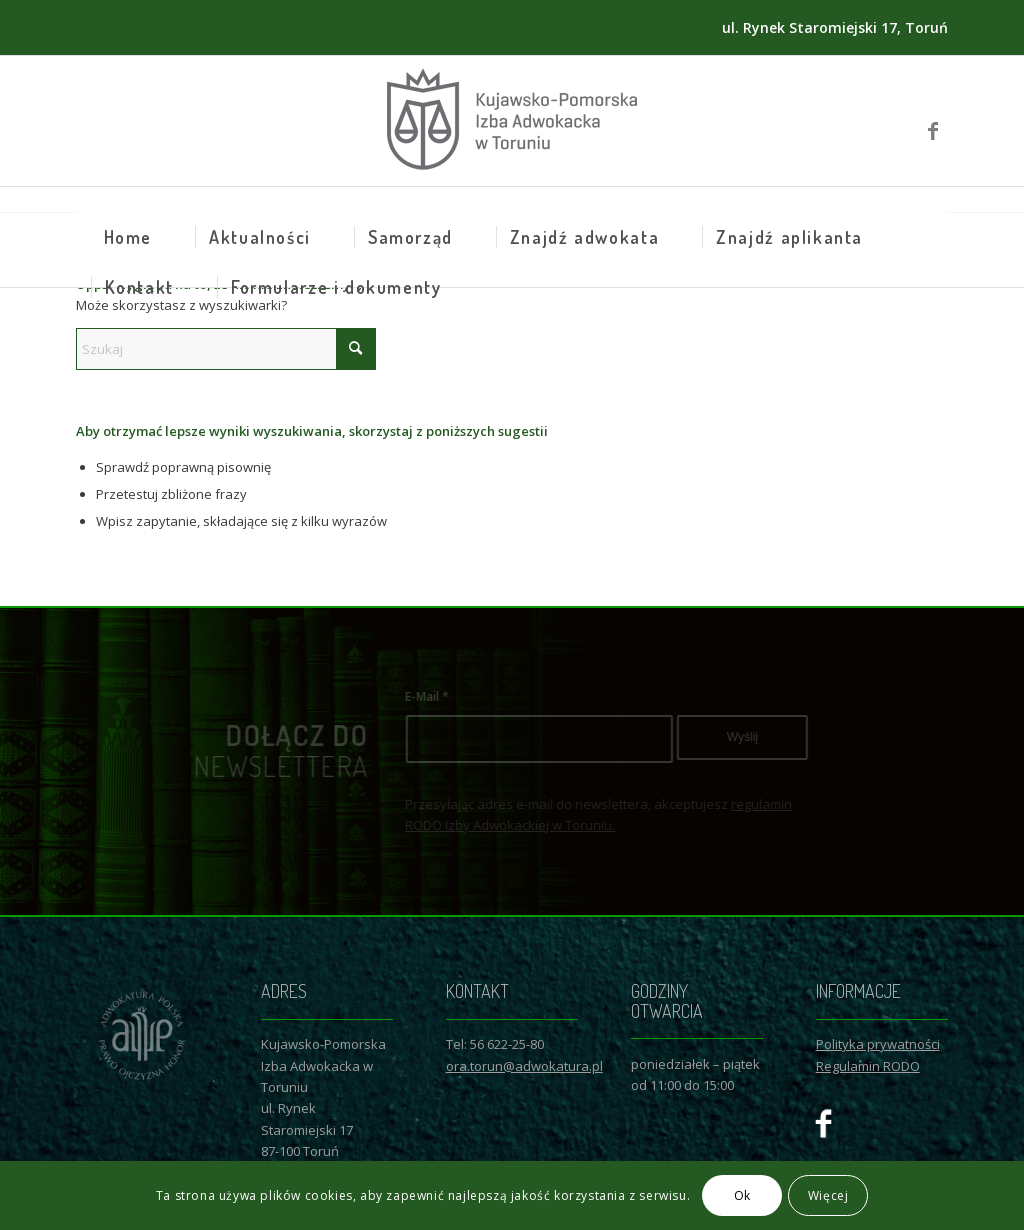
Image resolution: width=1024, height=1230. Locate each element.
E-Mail (471, 696)
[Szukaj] (226, 349)
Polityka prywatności (878, 1044)
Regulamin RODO (868, 1066)
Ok (742, 1195)
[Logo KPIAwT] (512, 121)
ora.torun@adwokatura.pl (524, 1066)
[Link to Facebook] (933, 121)
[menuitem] (128, 237)
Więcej (828, 1195)
